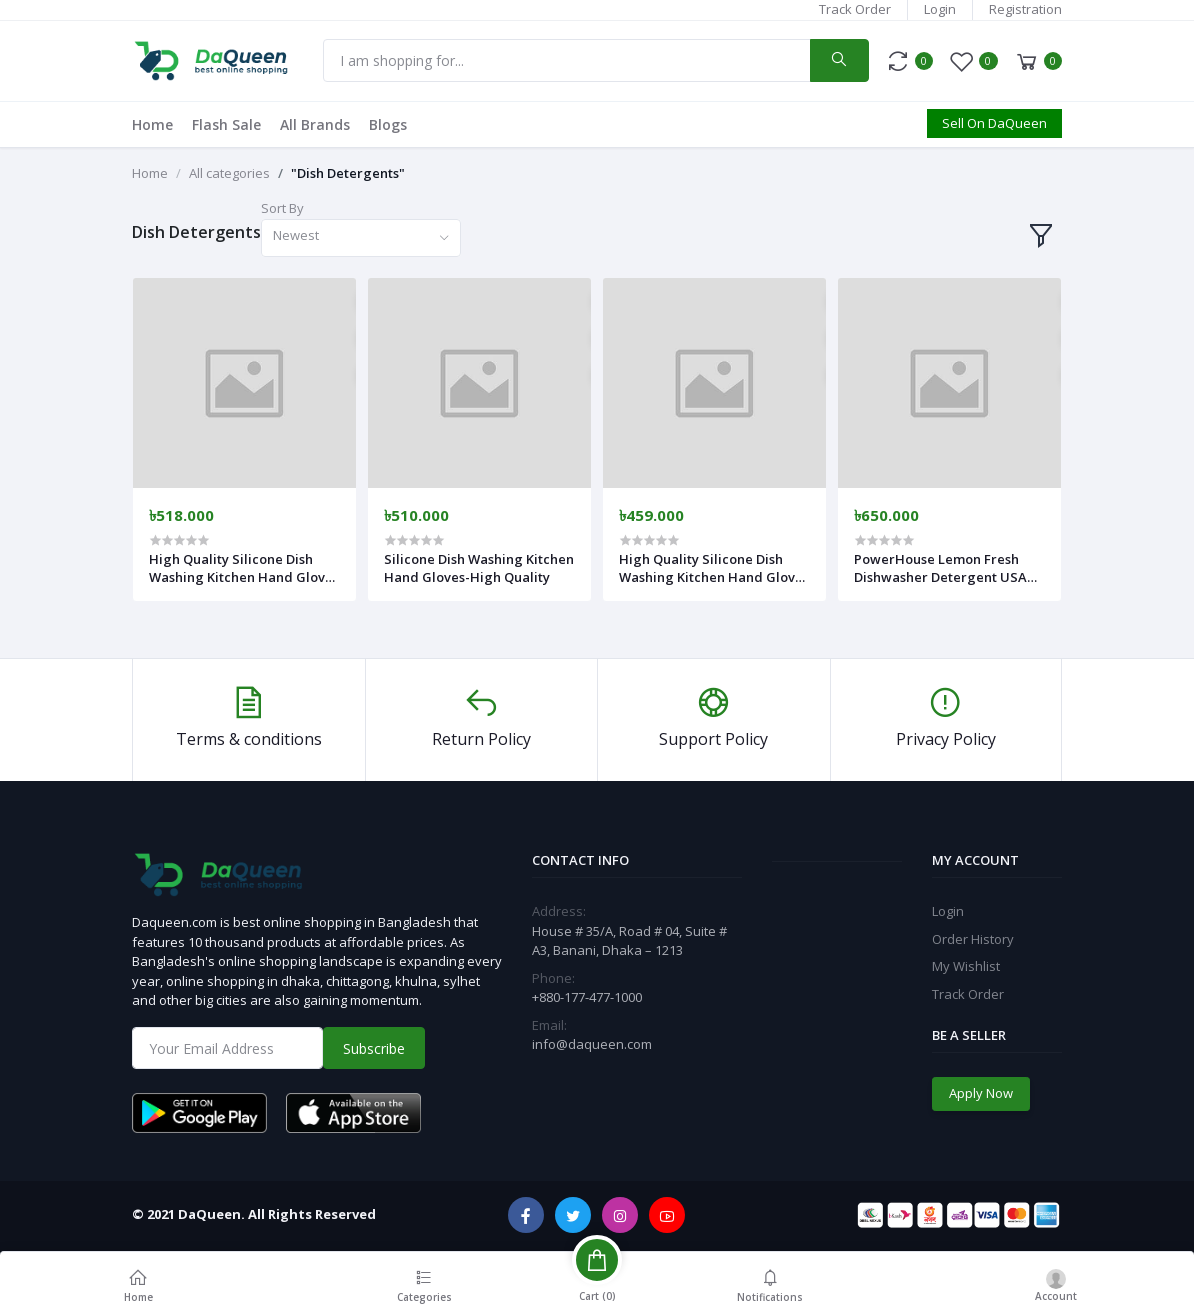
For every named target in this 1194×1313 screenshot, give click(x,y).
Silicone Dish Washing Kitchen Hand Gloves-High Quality (479, 568)
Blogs (388, 124)
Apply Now (981, 1093)
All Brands (315, 124)
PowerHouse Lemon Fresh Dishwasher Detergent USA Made (940, 568)
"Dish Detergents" (348, 173)
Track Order (855, 9)
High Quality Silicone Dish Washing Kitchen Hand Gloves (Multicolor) (714, 568)
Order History (973, 939)
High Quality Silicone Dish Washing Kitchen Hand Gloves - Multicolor (244, 568)
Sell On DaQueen (994, 123)
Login (940, 9)
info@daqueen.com (592, 1044)
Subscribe (374, 1048)
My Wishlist (966, 966)
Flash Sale (226, 124)
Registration (1025, 9)
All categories (229, 173)
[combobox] (361, 238)
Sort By (282, 208)
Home (152, 124)
